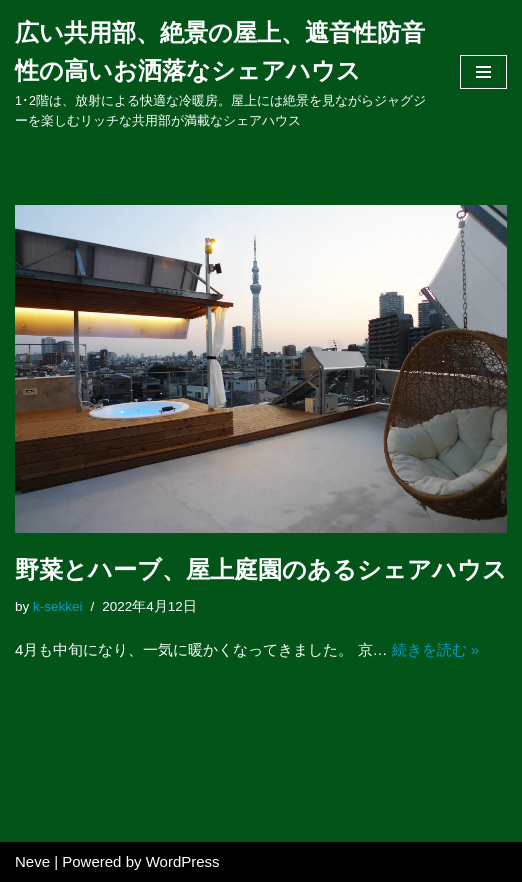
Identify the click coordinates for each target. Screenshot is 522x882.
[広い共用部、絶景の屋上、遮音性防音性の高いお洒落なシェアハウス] (222, 72)
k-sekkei (58, 606)
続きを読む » (436, 649)
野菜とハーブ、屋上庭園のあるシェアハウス (261, 569)
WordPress (183, 861)
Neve (32, 861)
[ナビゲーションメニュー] (483, 72)
